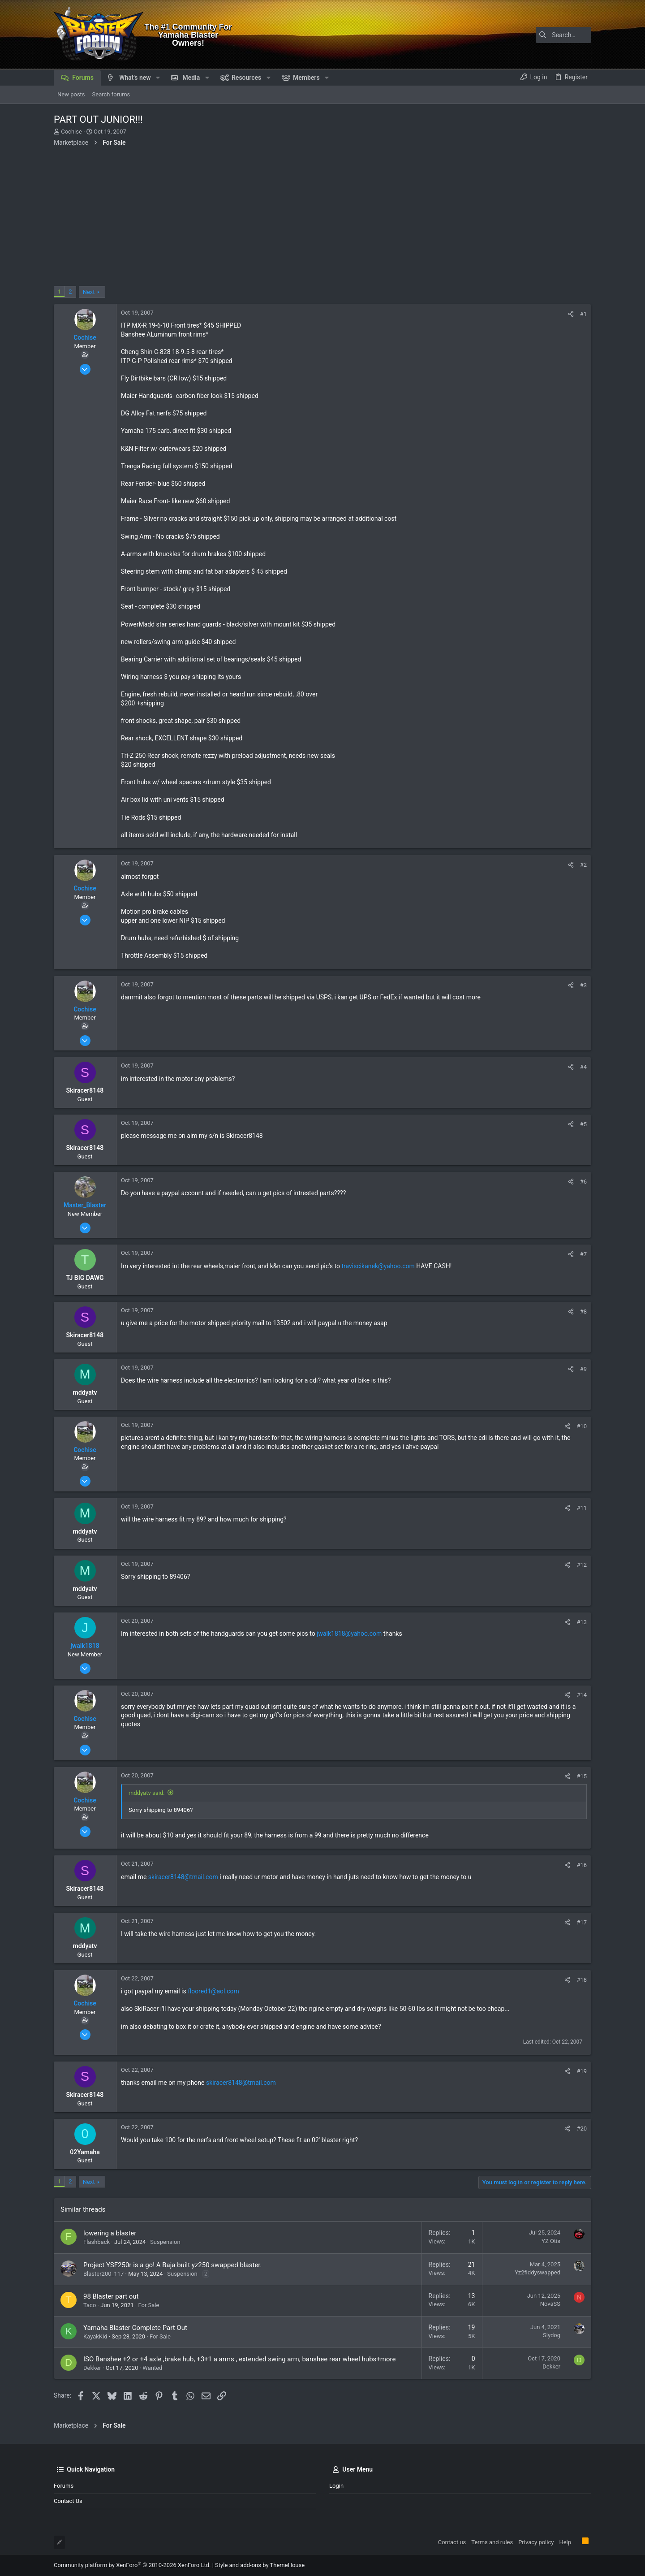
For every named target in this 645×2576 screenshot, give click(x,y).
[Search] (535, 35)
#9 (583, 1369)
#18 (581, 1979)
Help (565, 2542)
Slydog (551, 2335)
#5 (583, 1124)
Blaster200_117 (103, 2273)
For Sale (148, 2305)
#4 (583, 1066)
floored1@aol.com (213, 1991)
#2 (583, 864)
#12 (581, 1564)
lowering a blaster (109, 2233)
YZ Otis (551, 2241)
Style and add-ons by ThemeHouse (260, 2565)
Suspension (165, 2242)
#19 (581, 2071)
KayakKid (95, 2336)
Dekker (92, 2367)
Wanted (152, 2367)
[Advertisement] (322, 218)
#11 (581, 1507)
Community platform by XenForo (132, 2565)
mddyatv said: (146, 1792)
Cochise (71, 131)
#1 (583, 314)
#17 (581, 1922)
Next (89, 292)
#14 (581, 1694)
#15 (581, 1776)
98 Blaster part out (111, 2296)
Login (336, 2485)
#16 (581, 1865)
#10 (581, 1426)
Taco (89, 2305)
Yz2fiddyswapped (537, 2272)
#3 (583, 985)
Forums (63, 2485)
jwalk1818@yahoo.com (349, 1633)
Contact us (68, 2501)
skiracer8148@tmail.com (183, 1876)
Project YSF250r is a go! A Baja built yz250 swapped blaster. (172, 2265)
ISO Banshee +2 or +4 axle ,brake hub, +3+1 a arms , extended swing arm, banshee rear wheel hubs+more (239, 2359)
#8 (583, 1311)
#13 (581, 1622)
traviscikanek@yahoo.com (377, 1266)
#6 (583, 1181)
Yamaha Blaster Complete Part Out (135, 2328)
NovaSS (550, 2303)
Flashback (96, 2242)
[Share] (571, 314)
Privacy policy (536, 2542)
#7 (583, 1254)
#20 (581, 2128)
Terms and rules (492, 2542)
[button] (158, 77)
